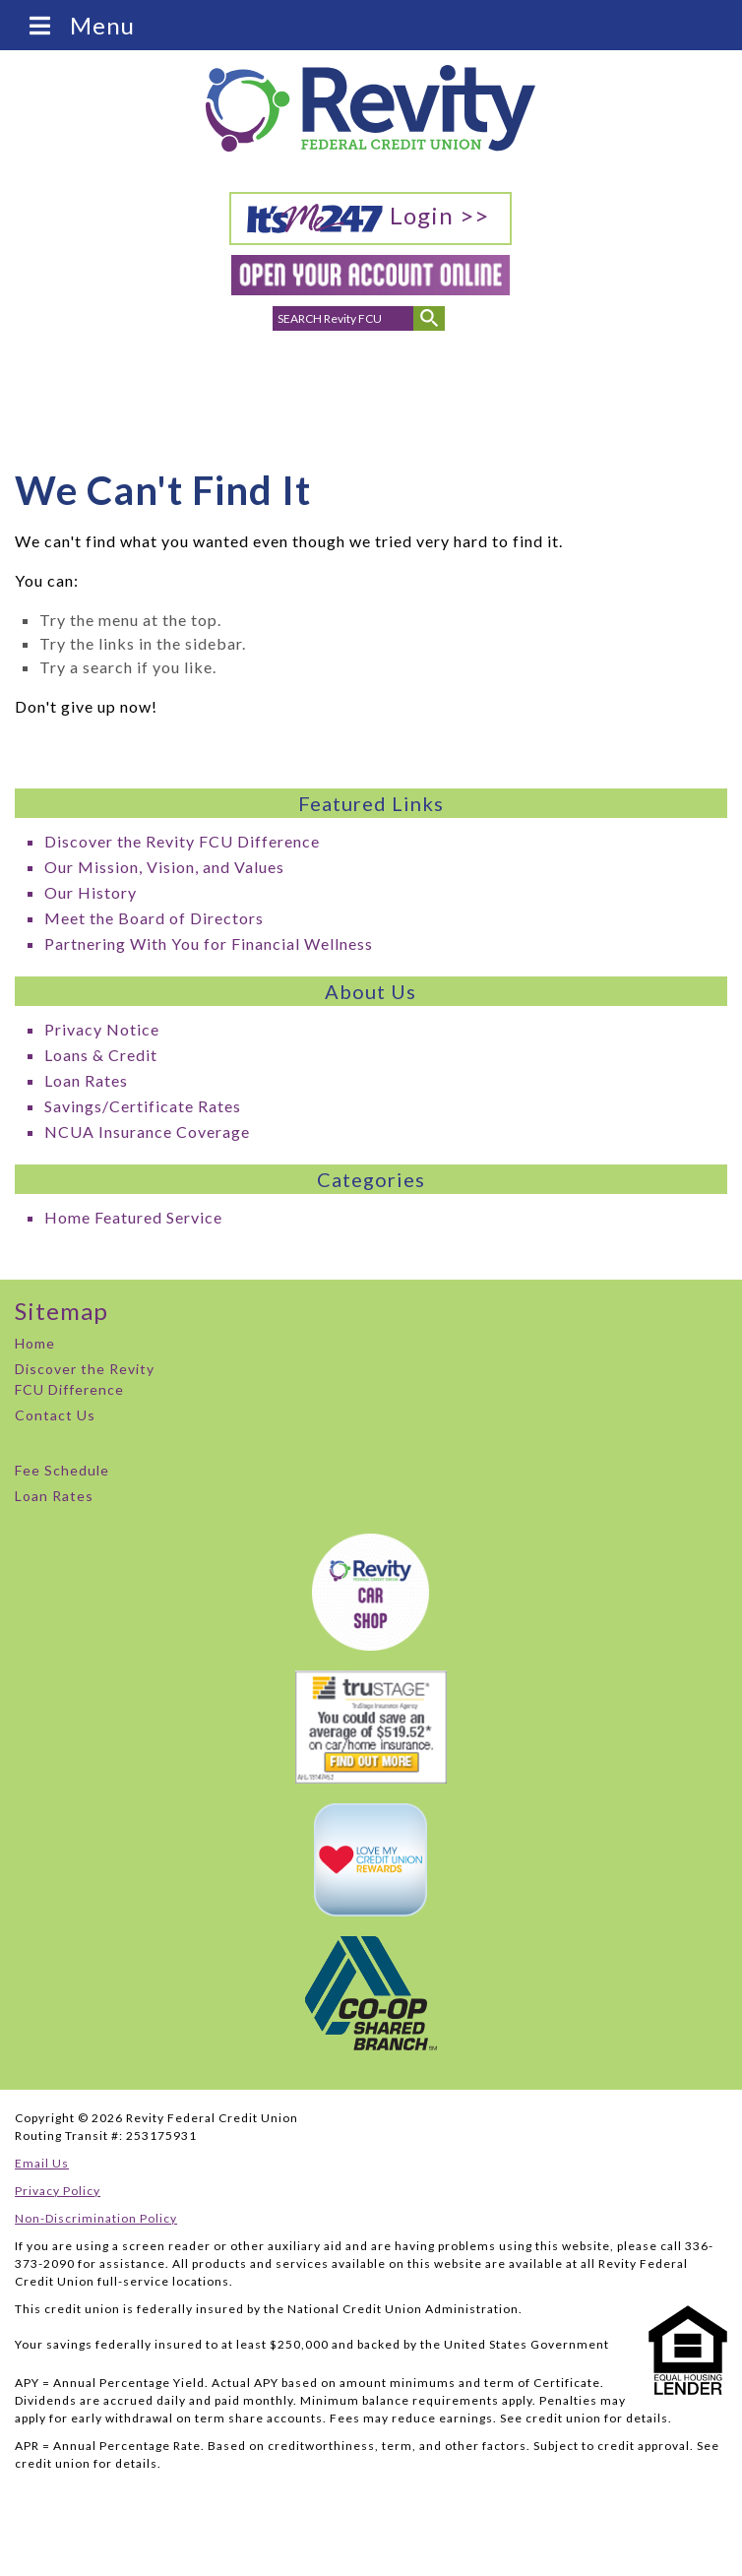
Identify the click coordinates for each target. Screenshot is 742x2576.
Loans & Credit (100, 1054)
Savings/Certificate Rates (142, 1106)
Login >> (367, 217)
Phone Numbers (251, 388)
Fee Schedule (62, 1470)
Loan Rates (86, 1080)
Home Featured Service (133, 1217)
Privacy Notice (101, 1029)
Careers (495, 376)
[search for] (343, 318)
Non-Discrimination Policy (96, 2218)
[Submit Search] (429, 318)
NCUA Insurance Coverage (147, 1131)
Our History (90, 892)
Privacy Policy (57, 2190)
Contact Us (55, 1415)
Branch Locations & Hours (373, 394)
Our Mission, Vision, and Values (164, 866)
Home (35, 1343)
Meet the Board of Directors (154, 918)
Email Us (42, 2163)
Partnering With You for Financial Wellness (208, 943)
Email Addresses (312, 388)
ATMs (430, 376)
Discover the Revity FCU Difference (182, 841)
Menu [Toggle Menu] (80, 25)
